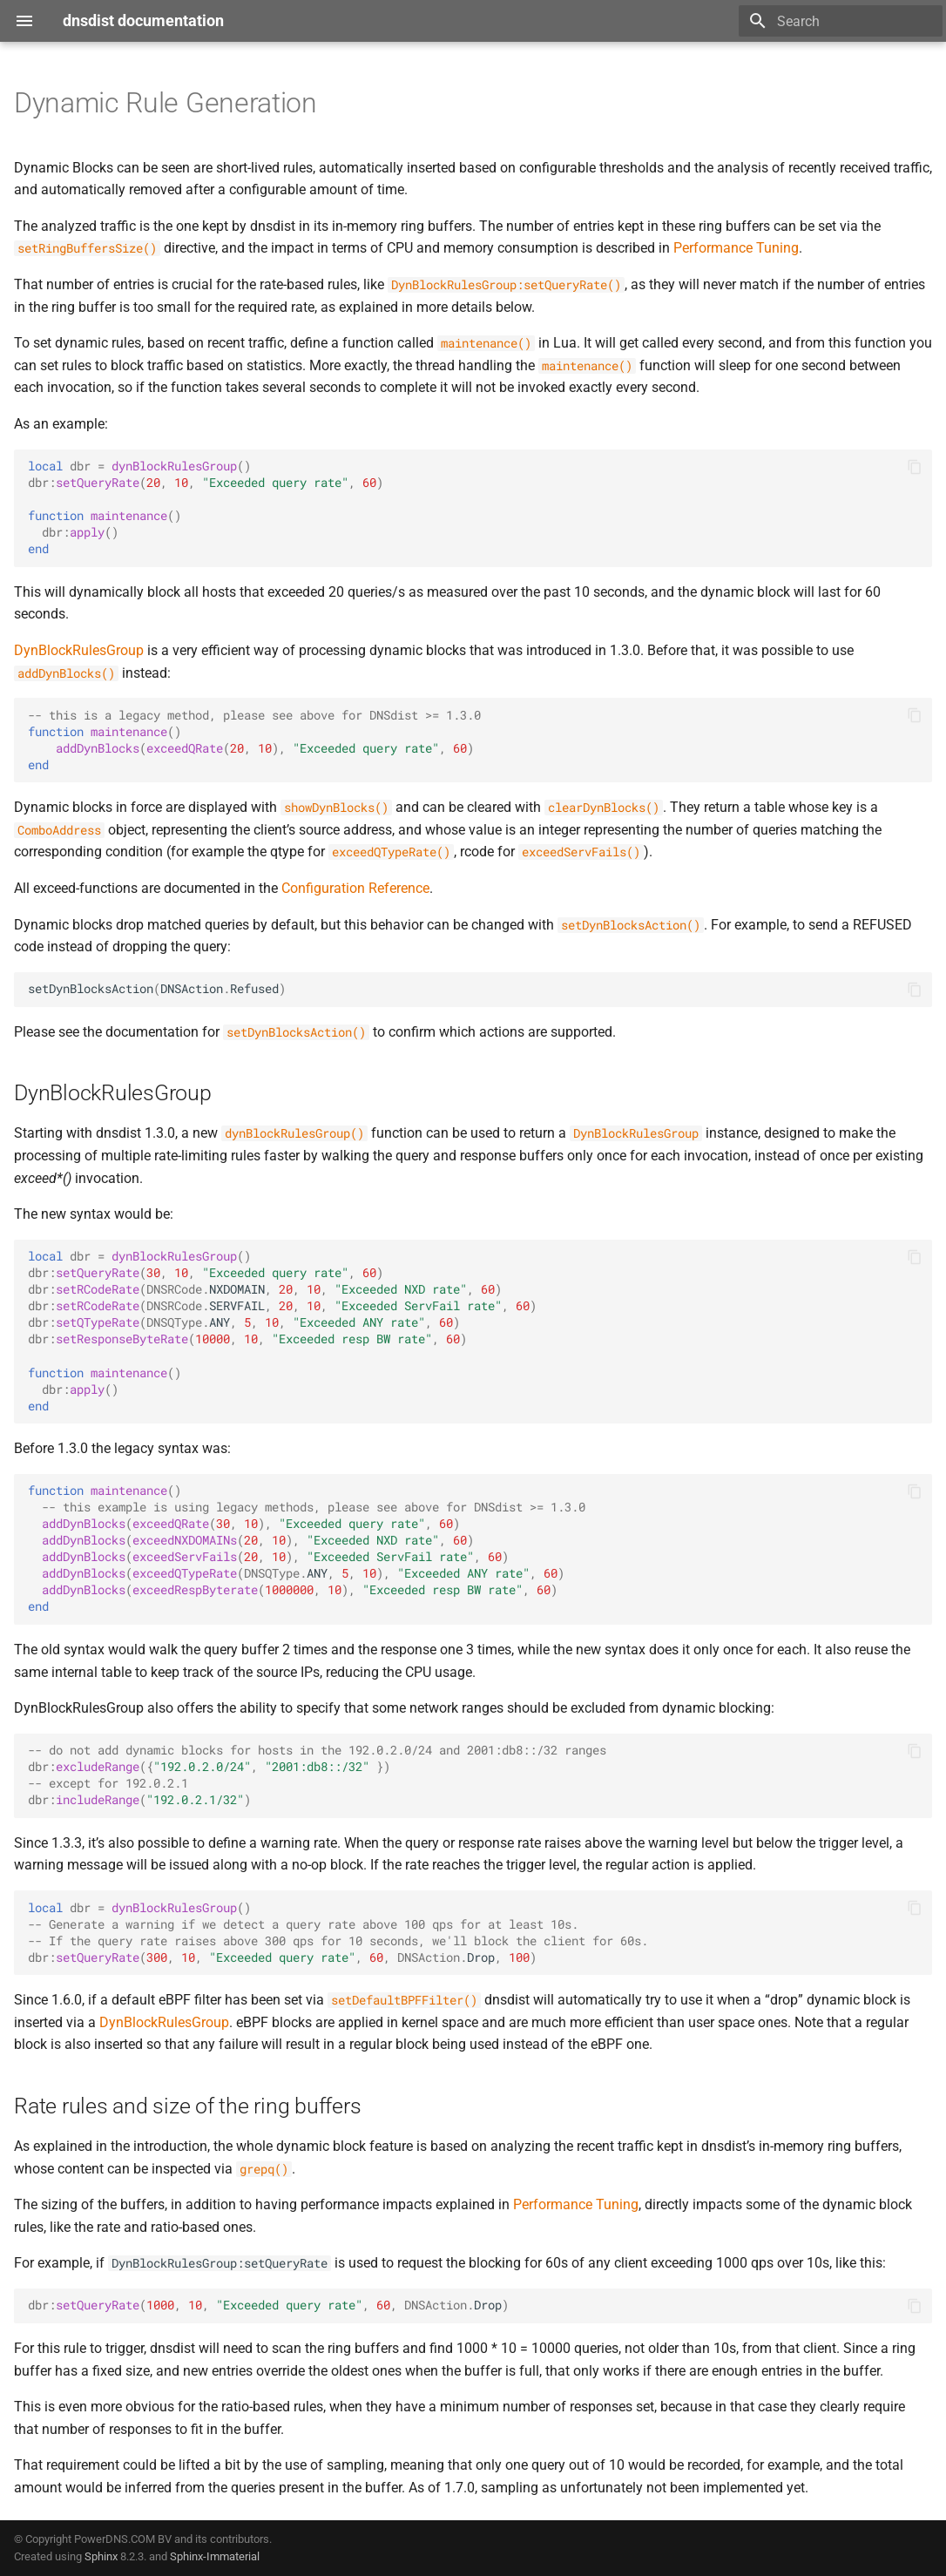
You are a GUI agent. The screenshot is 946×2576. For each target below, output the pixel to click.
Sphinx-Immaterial (215, 2556)
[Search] (841, 21)
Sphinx (101, 2556)
